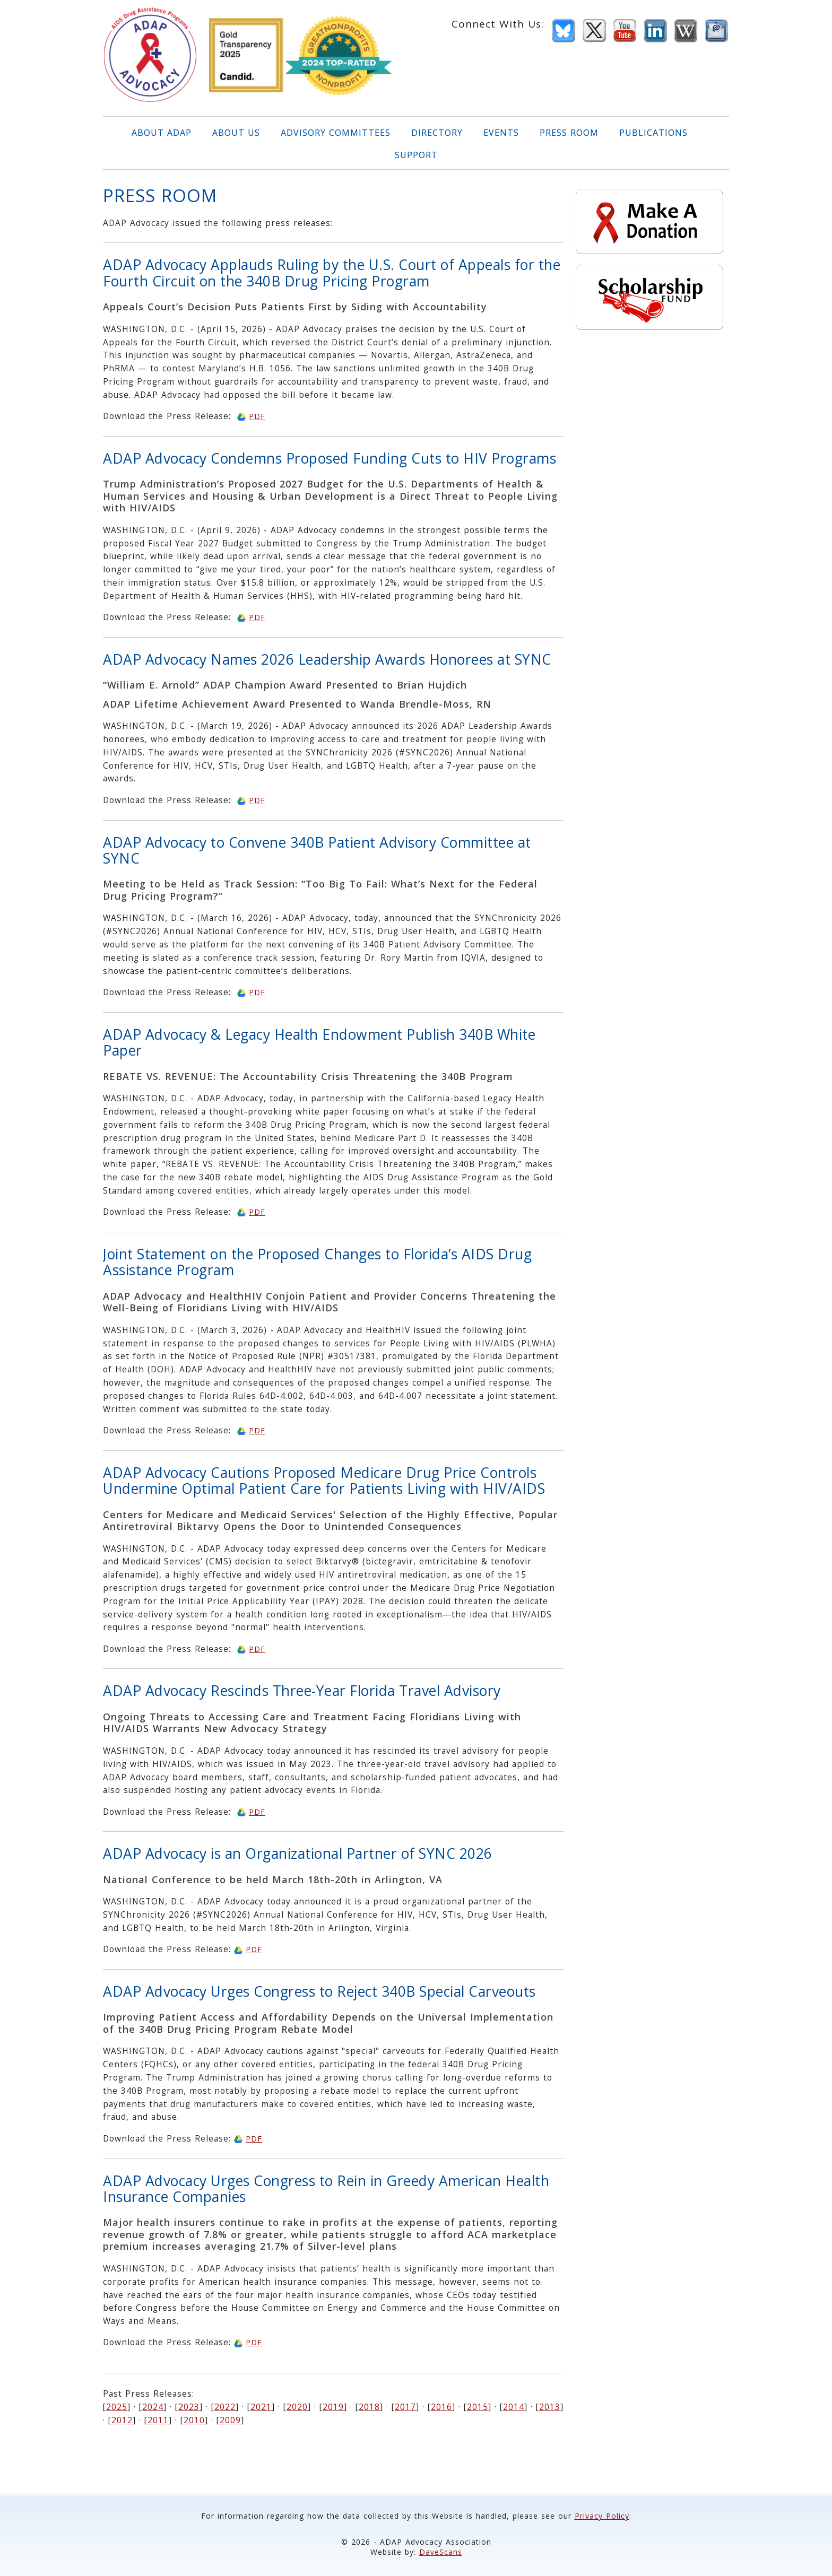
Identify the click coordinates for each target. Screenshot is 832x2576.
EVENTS (501, 132)
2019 (333, 2407)
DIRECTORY (437, 132)
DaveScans (440, 2552)
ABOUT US (236, 132)
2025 (116, 2407)
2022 (225, 2407)
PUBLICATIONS (653, 132)
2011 (158, 2420)
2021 (261, 2407)
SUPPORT (416, 155)
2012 (122, 2420)
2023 (189, 2407)
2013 (549, 2407)
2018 (369, 2407)
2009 (230, 2420)
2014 (513, 2407)
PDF (257, 416)
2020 (297, 2407)
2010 (194, 2420)
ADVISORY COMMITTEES (336, 132)
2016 (441, 2407)
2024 (152, 2407)
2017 (405, 2407)
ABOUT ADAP (162, 132)
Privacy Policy (602, 2516)
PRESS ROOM (569, 132)
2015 (477, 2407)
